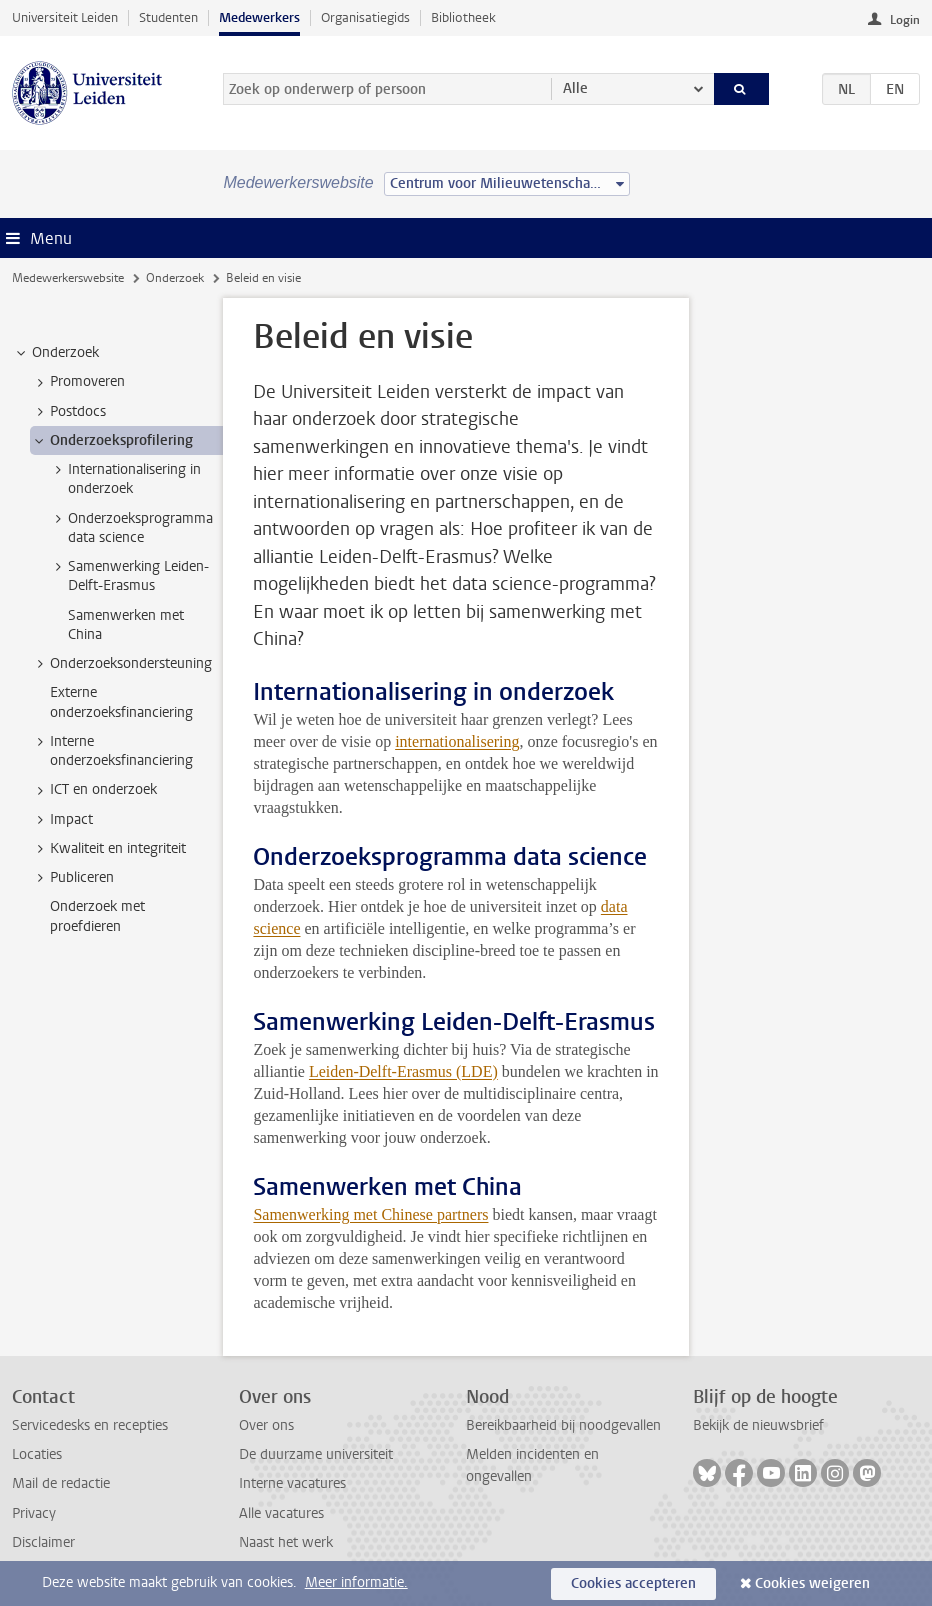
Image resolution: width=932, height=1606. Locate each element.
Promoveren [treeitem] (78, 382)
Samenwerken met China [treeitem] (126, 625)
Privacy (34, 1513)
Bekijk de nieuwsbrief (758, 1425)
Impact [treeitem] (62, 820)
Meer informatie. (356, 1582)
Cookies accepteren (633, 1583)
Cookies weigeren (812, 1583)
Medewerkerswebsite (68, 278)
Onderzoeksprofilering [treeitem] (112, 441)
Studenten (168, 17)
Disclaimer (43, 1542)
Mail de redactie (61, 1483)
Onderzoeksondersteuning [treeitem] (121, 664)
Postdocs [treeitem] (68, 412)
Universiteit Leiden (65, 17)
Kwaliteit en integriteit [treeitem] (108, 849)
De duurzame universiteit (316, 1454)
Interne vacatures (292, 1483)
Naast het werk (286, 1542)
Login (905, 20)
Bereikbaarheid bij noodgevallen (563, 1425)
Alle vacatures (281, 1513)
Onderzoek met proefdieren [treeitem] (97, 916)
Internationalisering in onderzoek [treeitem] (125, 479)
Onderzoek (175, 278)
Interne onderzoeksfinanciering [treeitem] (112, 751)
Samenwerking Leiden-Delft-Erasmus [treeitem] (129, 576)
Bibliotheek (463, 17)
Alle (575, 88)
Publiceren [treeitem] (72, 878)
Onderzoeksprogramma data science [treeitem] (131, 528)
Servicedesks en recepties (90, 1425)
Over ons (266, 1425)
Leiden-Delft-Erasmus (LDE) (403, 1071)
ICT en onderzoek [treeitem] (94, 790)
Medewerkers (259, 17)
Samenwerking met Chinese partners (370, 1214)
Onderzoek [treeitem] (56, 353)
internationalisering (457, 741)
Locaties (37, 1454)
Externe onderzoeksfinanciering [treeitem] (121, 702)
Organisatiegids (365, 17)
